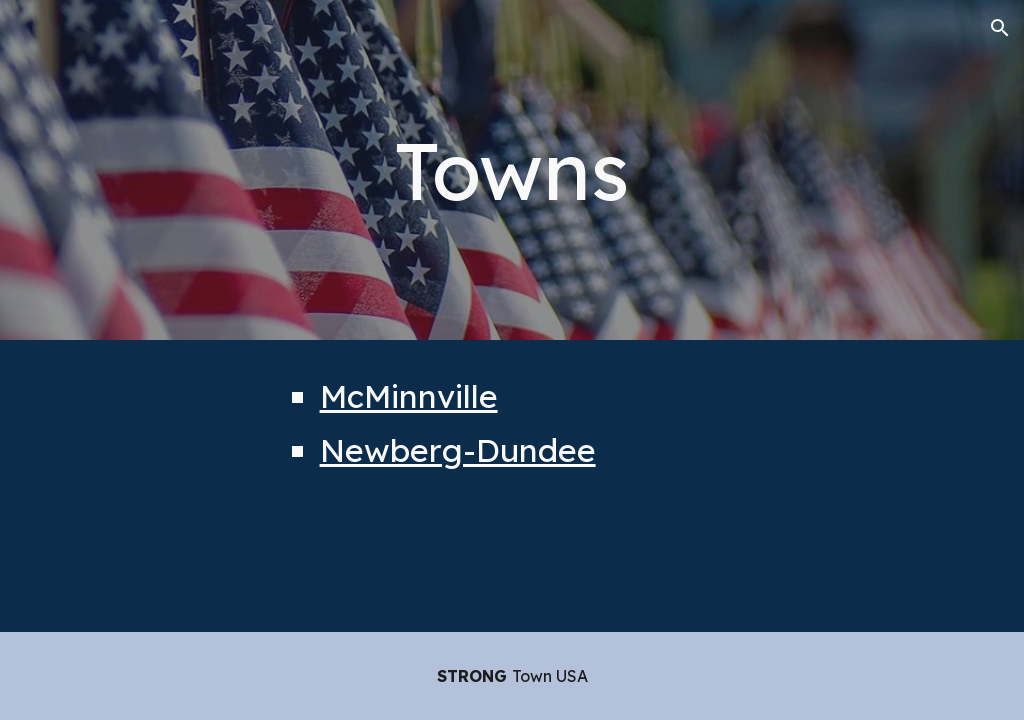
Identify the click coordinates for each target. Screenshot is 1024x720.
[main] (511, 170)
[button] (1000, 28)
